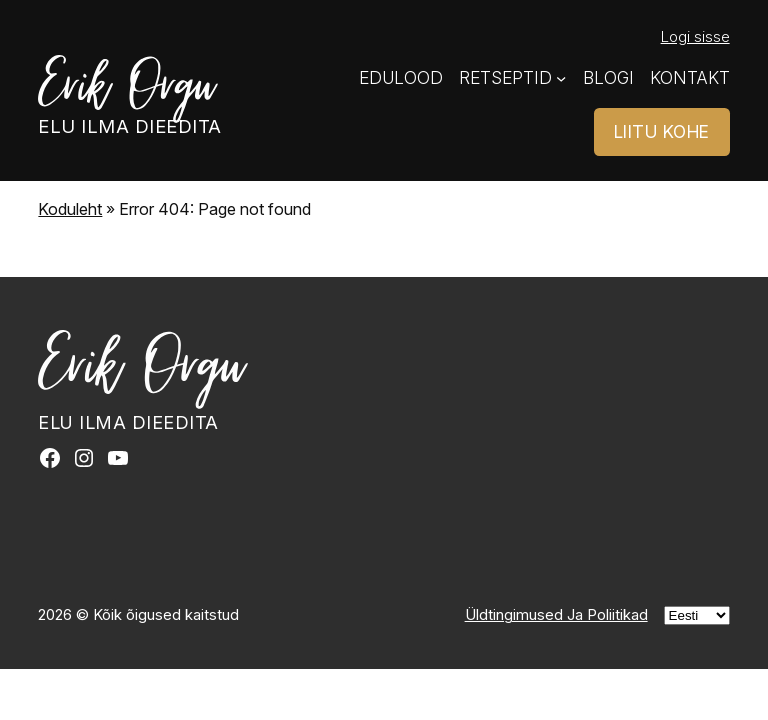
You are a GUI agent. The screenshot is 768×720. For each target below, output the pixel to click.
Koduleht (70, 209)
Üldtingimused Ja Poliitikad (556, 615)
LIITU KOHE (662, 131)
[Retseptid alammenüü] (561, 78)
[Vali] (697, 615)
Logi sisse (695, 36)
